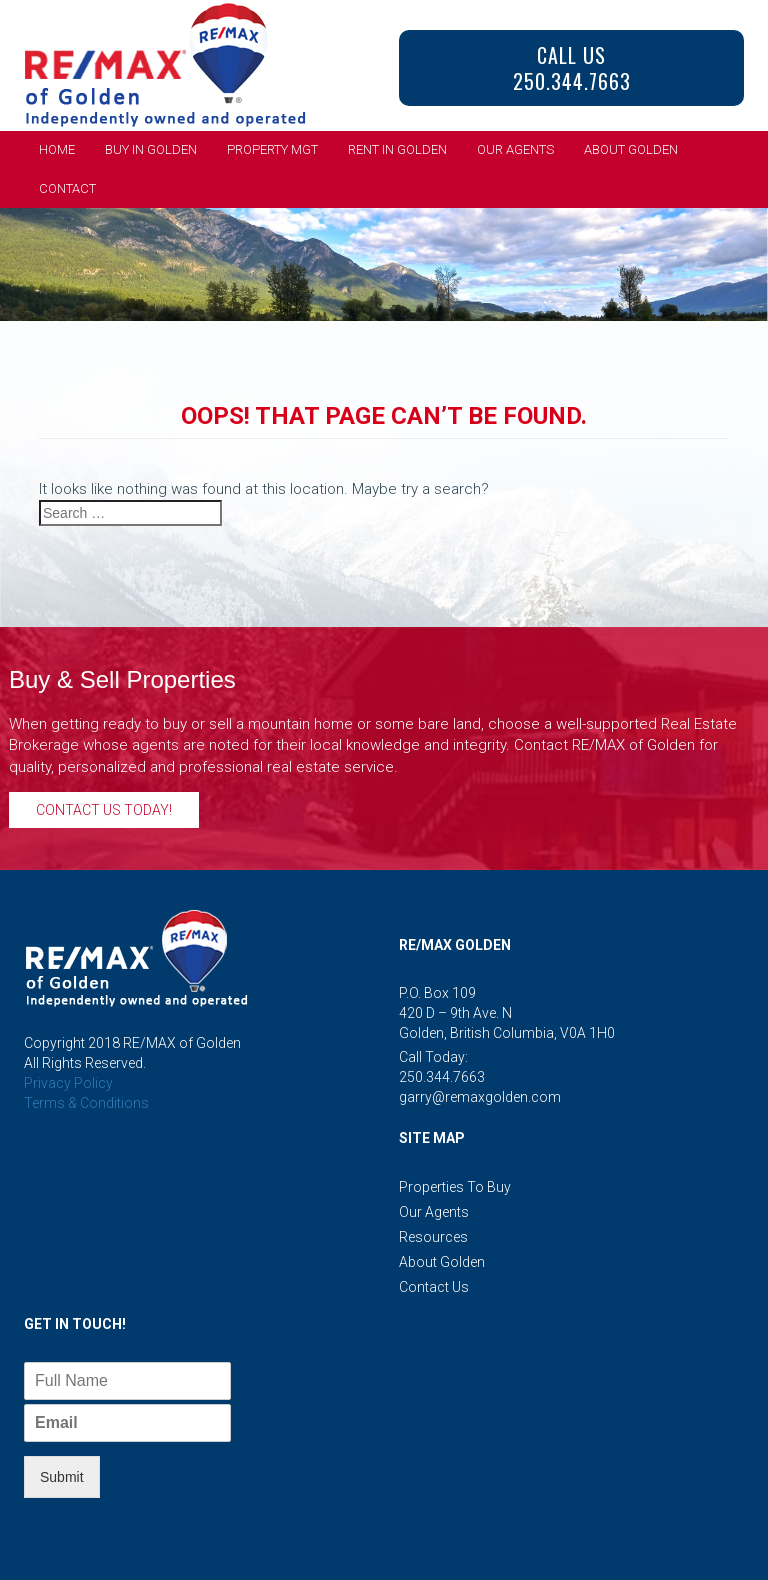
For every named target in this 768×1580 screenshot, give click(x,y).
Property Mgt (272, 149)
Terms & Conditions (86, 1103)
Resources (433, 1237)
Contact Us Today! (104, 810)
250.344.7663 (442, 1077)
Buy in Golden (151, 149)
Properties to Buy (455, 1187)
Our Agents (515, 149)
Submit (62, 1477)
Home (57, 149)
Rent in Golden (397, 149)
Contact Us (434, 1287)
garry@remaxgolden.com (480, 1097)
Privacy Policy (68, 1083)
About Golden (631, 149)
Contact (67, 188)
